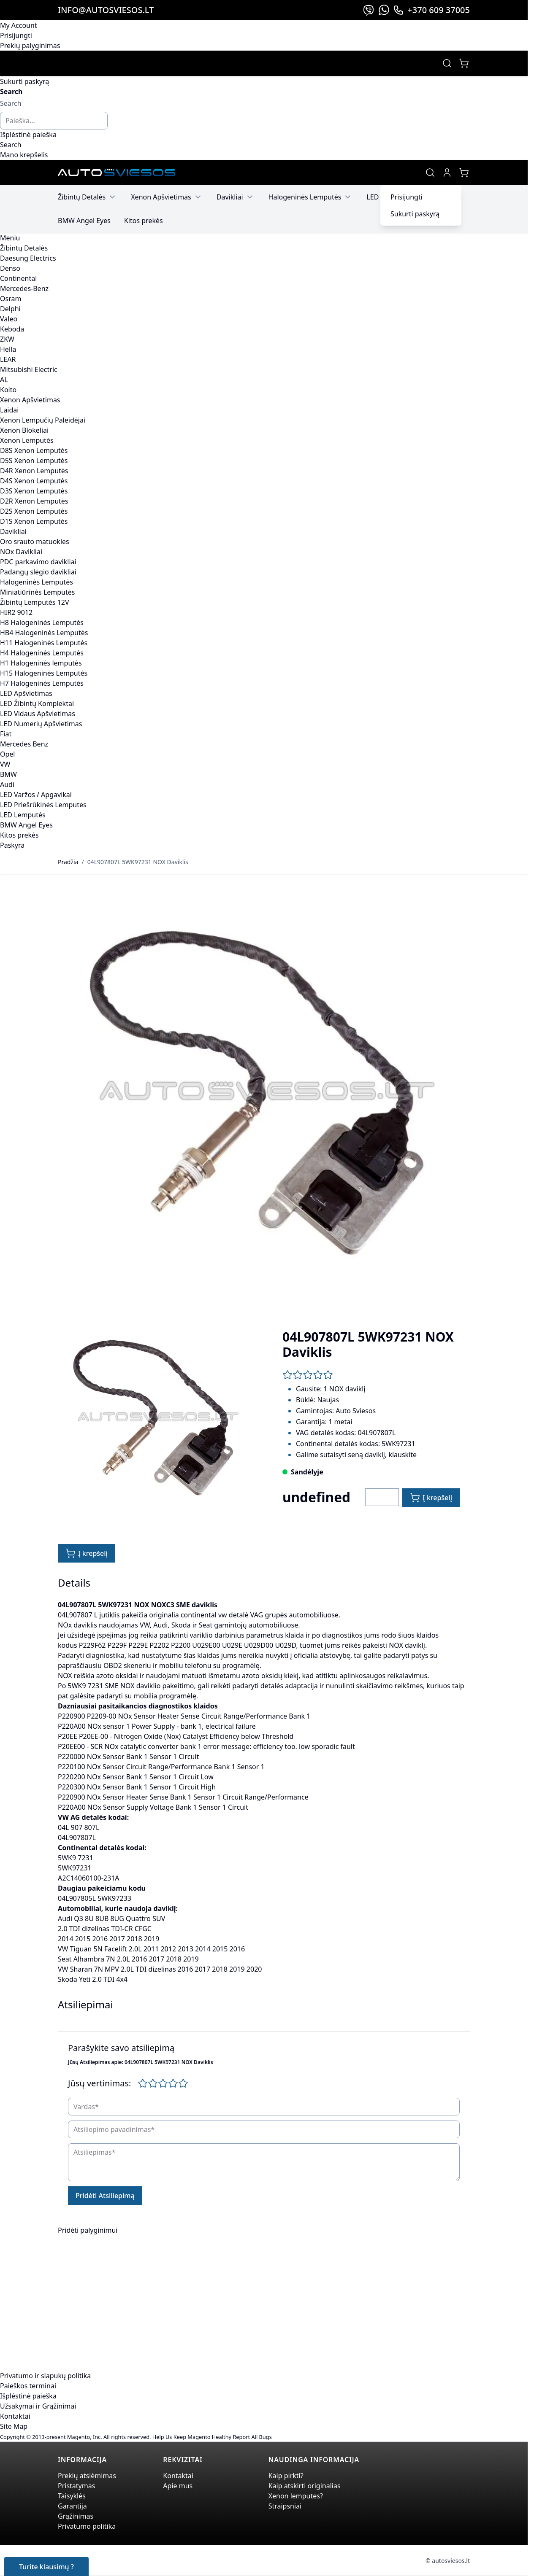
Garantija (72, 2506)
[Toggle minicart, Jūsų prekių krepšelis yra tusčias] (464, 63)
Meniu (10, 238)
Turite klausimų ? (46, 2566)
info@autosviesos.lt (106, 10)
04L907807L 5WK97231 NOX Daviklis (137, 862)
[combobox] (54, 120)
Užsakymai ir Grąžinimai (38, 2406)
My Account (18, 25)
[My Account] (447, 172)
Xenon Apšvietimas (167, 197)
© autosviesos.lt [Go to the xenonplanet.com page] (448, 2561)
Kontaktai (15, 2416)
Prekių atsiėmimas (87, 2475)
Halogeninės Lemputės (310, 197)
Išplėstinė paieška (28, 134)
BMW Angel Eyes (84, 220)
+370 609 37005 (431, 10)
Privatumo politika (87, 2526)
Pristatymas (76, 2485)
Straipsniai (285, 2506)
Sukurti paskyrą (24, 81)
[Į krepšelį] (431, 1497)
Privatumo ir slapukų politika (45, 2375)
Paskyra (12, 845)
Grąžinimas (75, 2516)
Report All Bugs (252, 2437)
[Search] (11, 145)
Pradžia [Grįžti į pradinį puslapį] (68, 862)
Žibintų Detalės (87, 197)
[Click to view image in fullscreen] (264, 1093)
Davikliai (236, 197)
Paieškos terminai (28, 2385)
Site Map (13, 2426)
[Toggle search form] (447, 63)
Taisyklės (72, 2496)
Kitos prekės (143, 220)
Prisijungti (16, 35)
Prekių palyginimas (30, 45)
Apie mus (177, 2485)
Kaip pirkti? (286, 2475)
